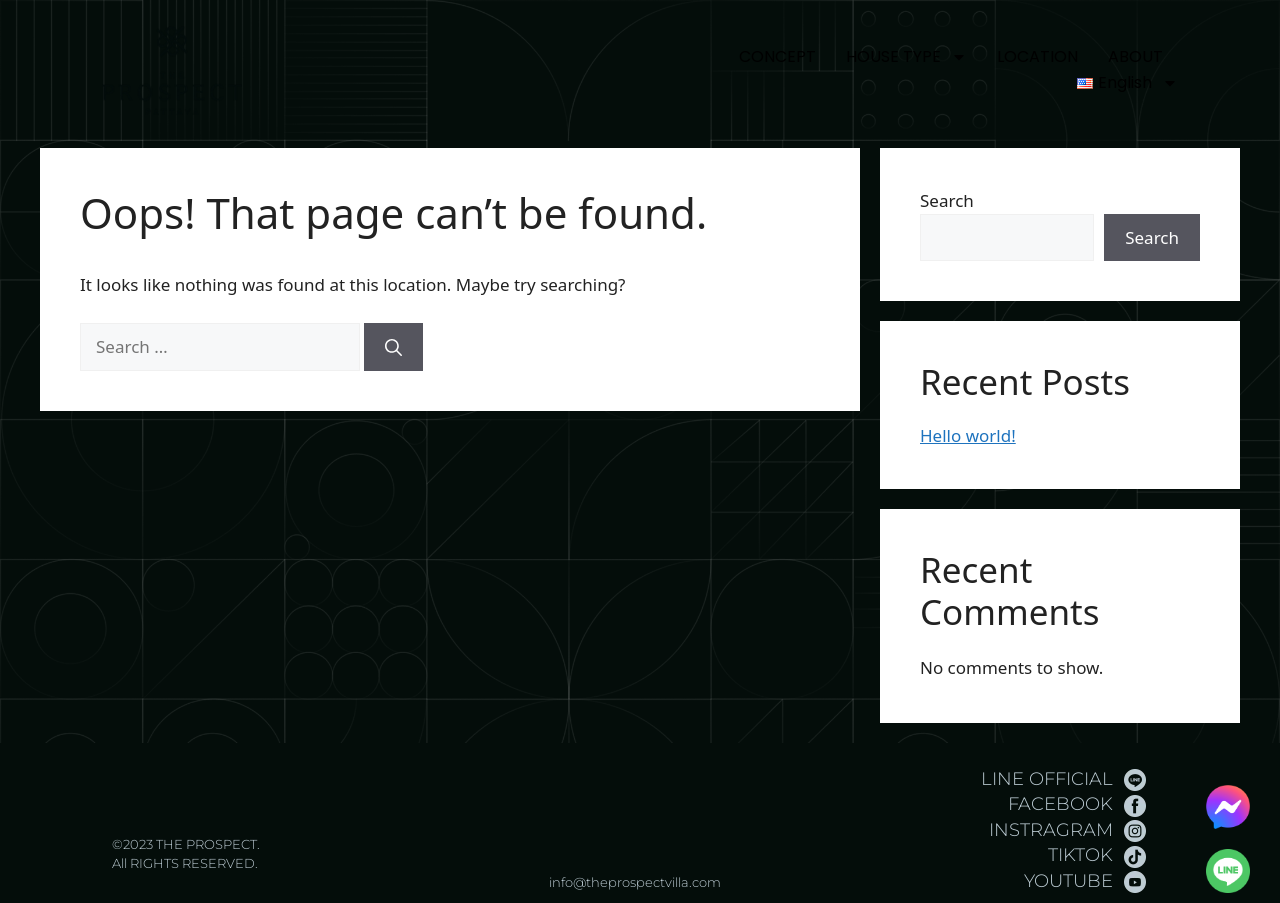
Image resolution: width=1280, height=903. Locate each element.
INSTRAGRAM (1051, 830)
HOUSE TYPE (906, 57)
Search (947, 200)
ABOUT (1135, 56)
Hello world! (968, 435)
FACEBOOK (1060, 804)
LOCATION (1037, 56)
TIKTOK (1080, 855)
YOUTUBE (1068, 881)
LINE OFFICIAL (1047, 779)
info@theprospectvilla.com (635, 882)
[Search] (393, 347)
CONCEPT (777, 56)
